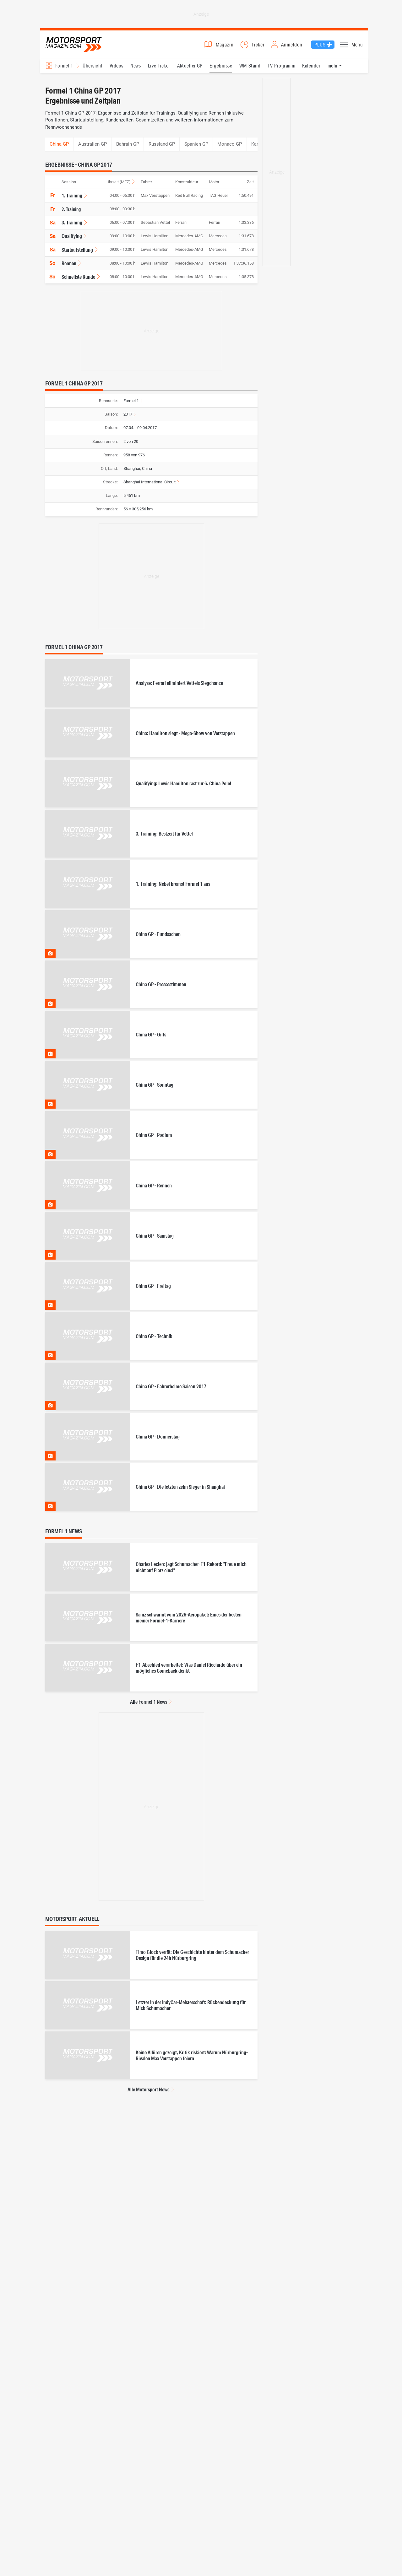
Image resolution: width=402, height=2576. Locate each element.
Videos (116, 69)
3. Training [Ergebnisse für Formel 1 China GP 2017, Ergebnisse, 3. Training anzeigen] (72, 226)
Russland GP (162, 148)
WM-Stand (250, 69)
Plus (319, 46)
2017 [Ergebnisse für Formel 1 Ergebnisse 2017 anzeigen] (127, 418)
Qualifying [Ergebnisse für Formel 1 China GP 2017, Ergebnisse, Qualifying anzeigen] (72, 240)
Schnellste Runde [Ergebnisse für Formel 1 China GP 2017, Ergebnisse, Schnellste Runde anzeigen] (78, 280)
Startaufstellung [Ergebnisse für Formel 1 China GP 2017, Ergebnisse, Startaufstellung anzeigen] (77, 253)
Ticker (258, 46)
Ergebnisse (220, 69)
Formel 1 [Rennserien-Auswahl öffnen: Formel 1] (64, 69)
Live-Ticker (159, 69)
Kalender (311, 69)
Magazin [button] (225, 46)
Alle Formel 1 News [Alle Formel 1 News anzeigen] (148, 1705)
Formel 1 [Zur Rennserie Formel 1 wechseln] (131, 404)
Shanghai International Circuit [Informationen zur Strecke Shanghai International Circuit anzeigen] (149, 485)
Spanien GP (196, 148)
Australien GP (92, 148)
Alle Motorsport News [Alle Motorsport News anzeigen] (148, 2093)
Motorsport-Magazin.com (78, 46)
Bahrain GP (127, 148)
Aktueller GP (190, 69)
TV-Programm (281, 69)
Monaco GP (229, 148)
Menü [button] (357, 46)
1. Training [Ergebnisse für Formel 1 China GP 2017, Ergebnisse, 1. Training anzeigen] (72, 199)
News (135, 69)
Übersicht (92, 69)
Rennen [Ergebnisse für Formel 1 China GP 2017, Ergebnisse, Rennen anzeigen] (69, 267)
